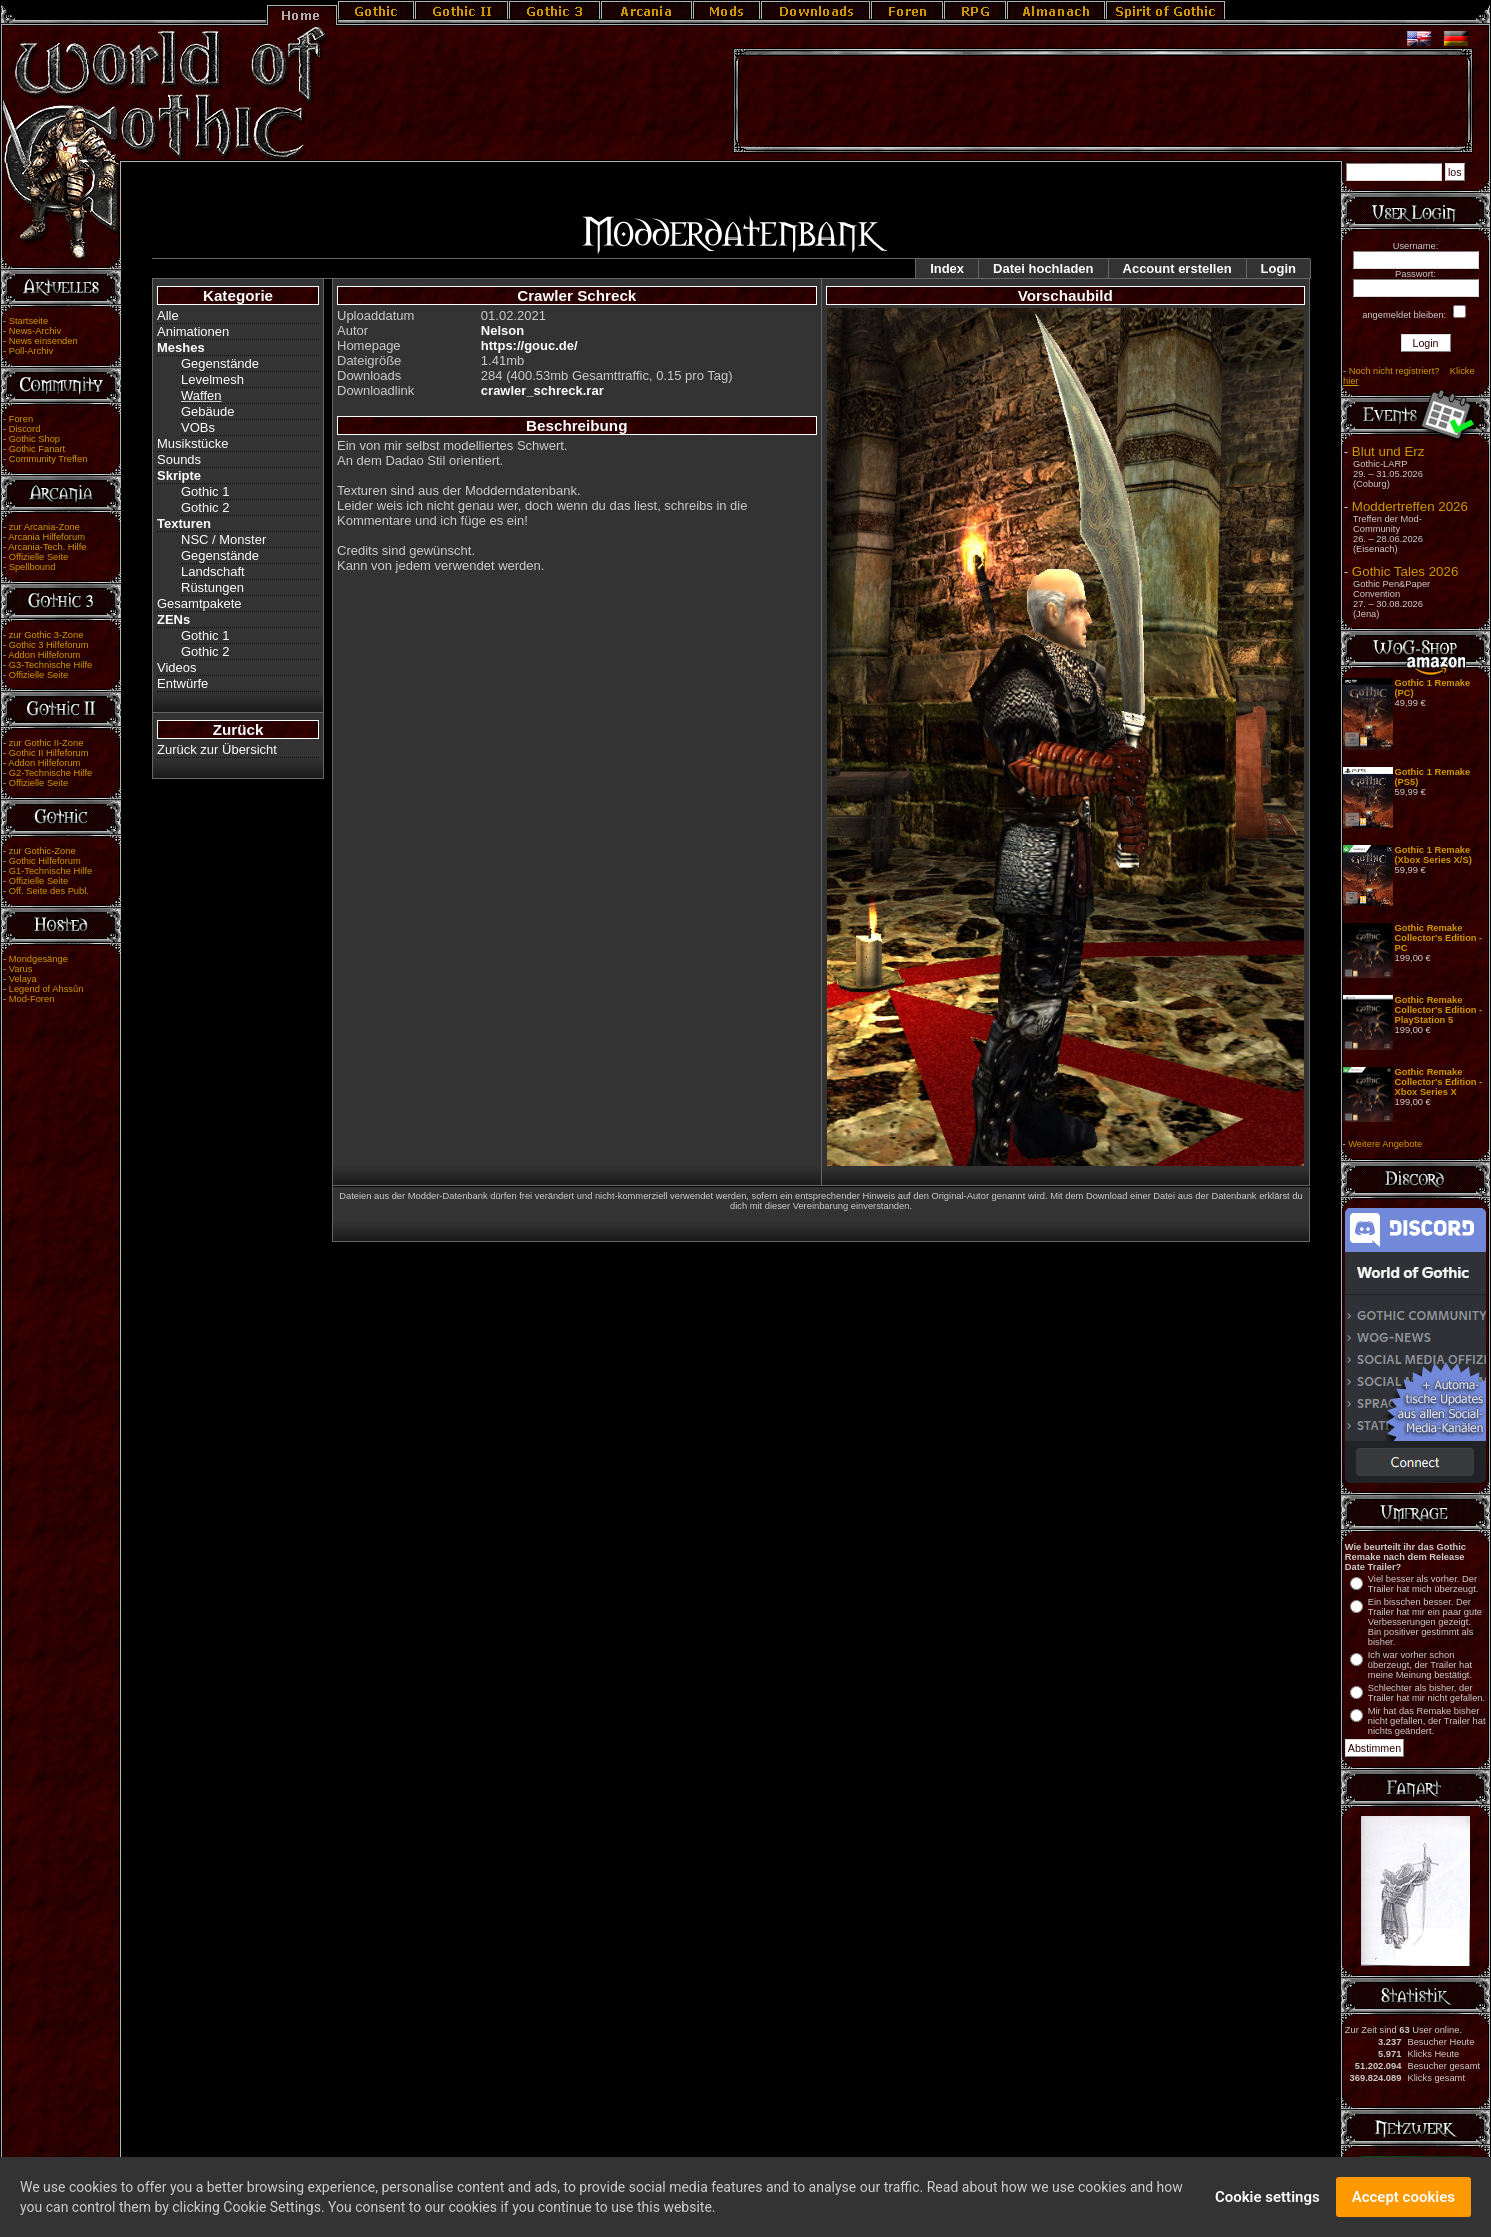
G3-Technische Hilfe (50, 665)
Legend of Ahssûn (46, 989)
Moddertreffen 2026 (1410, 506)
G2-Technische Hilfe (50, 773)
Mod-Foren (32, 999)
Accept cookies (1403, 2206)
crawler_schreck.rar (542, 390)
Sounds (179, 459)
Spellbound (32, 567)
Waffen (201, 395)
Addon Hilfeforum (44, 655)
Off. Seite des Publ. (49, 891)
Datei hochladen (1043, 268)
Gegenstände (220, 363)
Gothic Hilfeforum (45, 861)
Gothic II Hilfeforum (49, 753)
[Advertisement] (1103, 101)
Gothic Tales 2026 (1405, 571)
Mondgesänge (38, 959)
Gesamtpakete (199, 603)
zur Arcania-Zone (44, 527)
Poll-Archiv (31, 351)
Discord (25, 429)
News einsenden (43, 341)
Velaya (23, 979)
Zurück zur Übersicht (217, 749)
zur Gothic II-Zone (46, 743)
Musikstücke (193, 443)
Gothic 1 (205, 491)
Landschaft (213, 571)
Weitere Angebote (1385, 1144)
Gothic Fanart (37, 449)
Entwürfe (182, 683)
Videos (177, 667)
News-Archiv (35, 331)
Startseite (28, 321)
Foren (21, 419)
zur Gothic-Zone (42, 851)
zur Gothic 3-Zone (46, 635)
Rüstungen (212, 587)
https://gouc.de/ (529, 345)
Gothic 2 (205, 507)
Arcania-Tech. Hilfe (47, 547)
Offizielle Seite (38, 557)
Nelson (502, 330)
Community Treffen (48, 459)
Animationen (193, 331)
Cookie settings (1267, 2206)
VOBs (198, 427)
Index (947, 268)
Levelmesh (212, 379)
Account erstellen (1177, 268)
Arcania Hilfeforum (46, 537)
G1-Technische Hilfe (50, 871)
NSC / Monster (223, 539)
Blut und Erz (1388, 451)
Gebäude (208, 411)
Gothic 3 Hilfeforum (49, 645)
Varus (21, 969)
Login (1278, 268)
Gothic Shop (34, 439)
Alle (168, 315)
